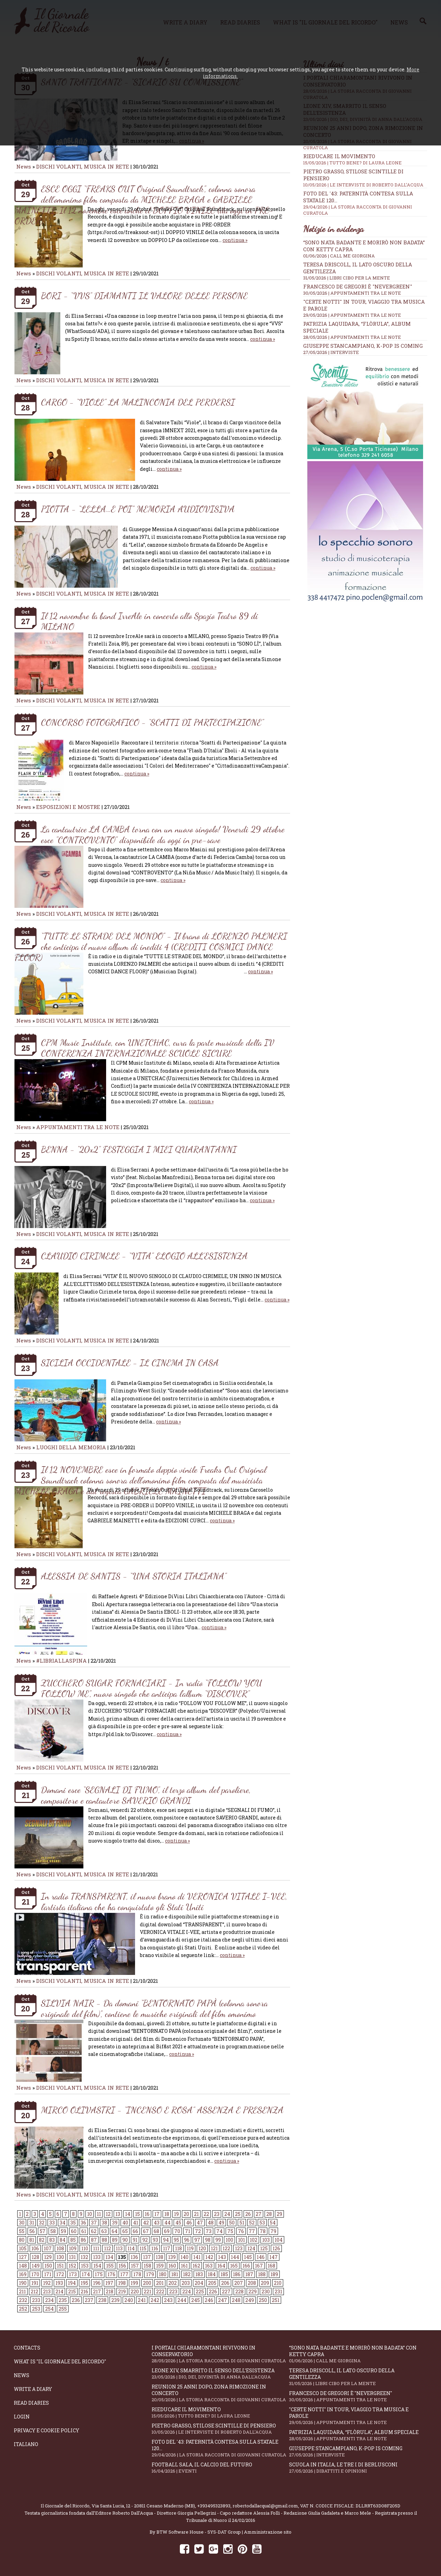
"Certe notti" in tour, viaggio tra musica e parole (358, 2415)
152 (72, 2265)
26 (248, 2214)
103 (266, 2240)
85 (73, 2240)
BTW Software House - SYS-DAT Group (198, 2532)
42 (146, 2222)
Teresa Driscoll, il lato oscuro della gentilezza (358, 2376)
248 (236, 2300)
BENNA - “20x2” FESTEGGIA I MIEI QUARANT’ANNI (139, 1149)
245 (195, 2300)
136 (134, 2257)
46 (189, 2222)
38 (104, 2222)
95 (176, 2240)
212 (34, 2291)
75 (230, 2231)
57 (42, 2231)
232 (23, 2300)
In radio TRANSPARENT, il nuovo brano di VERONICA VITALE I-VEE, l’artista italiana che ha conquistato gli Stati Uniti (164, 1901)
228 (239, 2291)
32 (41, 2222)
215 (72, 2291)
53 (262, 2222)
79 (273, 2231)
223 (173, 2291)
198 (122, 2283)
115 (143, 2248)
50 (232, 2222)
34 (62, 2222)
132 (84, 2257)
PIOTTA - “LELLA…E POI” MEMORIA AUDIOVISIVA (138, 509)
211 (22, 2291)
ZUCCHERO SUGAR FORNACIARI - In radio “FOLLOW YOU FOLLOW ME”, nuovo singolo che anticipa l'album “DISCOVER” (151, 1688)
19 (176, 2214)
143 (222, 2257)
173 (73, 2274)
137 (147, 2257)
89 (114, 2240)
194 (72, 2283)
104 (279, 2240)
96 (186, 2240)
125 (264, 2248)
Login (22, 2416)
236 (76, 2300)
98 (208, 2240)
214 (59, 2291)
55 (21, 2231)
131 (72, 2257)
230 (265, 2291)
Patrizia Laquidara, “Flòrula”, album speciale (358, 2435)
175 (99, 2274)
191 (34, 2283)
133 (97, 2257)
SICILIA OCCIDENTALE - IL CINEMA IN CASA (130, 1362)
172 (60, 2274)
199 (134, 2283)
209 (265, 2283)
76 (241, 2231)
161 (184, 2265)
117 (166, 2248)
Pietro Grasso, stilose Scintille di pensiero (220, 2428)
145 (248, 2257)
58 (53, 2231)
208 (252, 2283)
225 (200, 2291)
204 (199, 2283)
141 (197, 2257)
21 (196, 2214)
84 (62, 2240)
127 (23, 2257)
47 (200, 2222)
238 (102, 2300)
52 (252, 2222)
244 (181, 2300)
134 (109, 2257)
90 (125, 2240)
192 (47, 2283)
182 (187, 2274)
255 (63, 2308)
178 (137, 2274)
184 (212, 2274)
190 (23, 2283)
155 (110, 2265)
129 (48, 2257)
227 (226, 2291)
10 (89, 2214)
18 (166, 2214)
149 (36, 2265)
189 (274, 2274)
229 (252, 2291)
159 (160, 2265)
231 (278, 2291)
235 (63, 2300)
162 (196, 2265)
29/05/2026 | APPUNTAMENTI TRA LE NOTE (352, 315)
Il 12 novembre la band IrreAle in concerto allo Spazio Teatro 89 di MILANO (149, 621)
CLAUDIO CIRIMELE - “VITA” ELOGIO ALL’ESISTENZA (144, 1255)
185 (224, 2274)
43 (157, 2222)
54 (273, 2222)
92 (145, 2240)
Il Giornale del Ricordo (65, 2506)
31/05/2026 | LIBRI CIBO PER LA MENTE (346, 278)
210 (277, 2283)
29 (279, 2214)
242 (155, 2300)
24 (227, 2214)
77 (252, 2231)
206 (225, 2283)
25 (237, 2214)
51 (241, 2222)
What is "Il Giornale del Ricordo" (60, 2361)
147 (273, 2257)
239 (115, 2300)
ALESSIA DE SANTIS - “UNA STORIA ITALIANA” (133, 1576)
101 (241, 2240)
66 (135, 2231)
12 (108, 2214)
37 (94, 2222)
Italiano (26, 2444)
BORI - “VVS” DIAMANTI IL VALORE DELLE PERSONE (144, 295)
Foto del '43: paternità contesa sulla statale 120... (220, 2448)
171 (47, 2274)
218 (109, 2291)
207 (238, 2283)
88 (104, 2240)
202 (172, 2283)
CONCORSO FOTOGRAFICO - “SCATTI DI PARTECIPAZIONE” (152, 722)
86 (83, 2240)
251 (275, 2300)
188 (262, 2274)
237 (89, 2300)
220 (135, 2291)
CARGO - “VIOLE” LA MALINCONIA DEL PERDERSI (138, 402)
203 (186, 2283)
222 (160, 2291)
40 (125, 2222)
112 (107, 2248)
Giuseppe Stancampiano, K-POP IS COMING (363, 345)
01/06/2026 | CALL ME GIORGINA (339, 256)
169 (23, 2274)
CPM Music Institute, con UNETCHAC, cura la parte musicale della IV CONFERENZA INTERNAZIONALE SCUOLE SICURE (157, 1047)
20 (186, 2214)
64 (114, 2231)
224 (186, 2291)
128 (35, 2257)
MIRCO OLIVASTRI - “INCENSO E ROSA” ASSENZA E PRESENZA (162, 2110)
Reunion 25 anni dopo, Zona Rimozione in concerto (220, 2393)
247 (222, 2300)
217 (97, 2291)
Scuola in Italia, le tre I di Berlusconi (358, 2467)
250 (263, 2300)
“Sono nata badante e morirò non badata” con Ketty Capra (358, 2354)
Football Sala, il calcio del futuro (220, 2467)
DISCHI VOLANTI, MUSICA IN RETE (82, 166)
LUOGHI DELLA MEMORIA (71, 1447)
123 (239, 2248)
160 (172, 2265)
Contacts (27, 2347)
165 (234, 2265)
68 (156, 2231)
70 (177, 2231)
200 (147, 2283)
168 (271, 2265)
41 (135, 2222)
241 (142, 2300)
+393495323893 (213, 2506)
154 (97, 2265)
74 (219, 2231)
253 (36, 2308)
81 (31, 2240)
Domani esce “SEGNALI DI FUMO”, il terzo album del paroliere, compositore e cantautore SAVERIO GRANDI (146, 1795)
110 (84, 2248)
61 (83, 2231)
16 (147, 2214)
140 (184, 2257)
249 (249, 2300)
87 (94, 2240)
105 (23, 2248)
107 (48, 2248)
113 (119, 2248)
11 (99, 2214)
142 (209, 2257)
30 (21, 2222)
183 (199, 2274)
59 (63, 2231)
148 (23, 2265)
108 (60, 2248)
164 (221, 2265)
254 (49, 2308)
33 (52, 2222)
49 (221, 2222)
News (23, 166)
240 (128, 2300)
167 (259, 2265)
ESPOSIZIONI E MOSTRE (68, 806)
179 (150, 2274)
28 (269, 2214)
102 (253, 2240)
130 (60, 2257)
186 (236, 2274)
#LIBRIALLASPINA (61, 1660)
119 (190, 2248)
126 (276, 2248)
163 (209, 2265)
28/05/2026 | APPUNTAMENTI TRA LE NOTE (352, 337)
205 (212, 2283)
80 (21, 2240)
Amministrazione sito (267, 2532)
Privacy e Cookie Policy (46, 2430)
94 (166, 2240)
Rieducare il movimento (365, 159)
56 (32, 2231)
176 (111, 2274)
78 (263, 2231)
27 (258, 2214)
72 (198, 2231)
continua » (235, 240)
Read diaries (31, 2403)
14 (127, 2214)
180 (162, 2274)
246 (209, 2300)
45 (178, 2222)
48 (211, 2222)
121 (214, 2248)
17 (157, 2214)
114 (131, 2248)
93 (155, 2240)
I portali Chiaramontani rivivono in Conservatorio (220, 2354)
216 (84, 2291)
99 (218, 2240)
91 (135, 2240)
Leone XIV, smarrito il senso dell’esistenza (220, 2373)
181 (174, 2274)
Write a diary (33, 2389)
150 (48, 2265)
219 (122, 2291)
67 (146, 2231)
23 (216, 2214)
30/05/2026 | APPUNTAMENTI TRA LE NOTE (352, 293)
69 (167, 2231)
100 (229, 2240)
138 (159, 2257)
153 (85, 2265)
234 (49, 2300)
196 (97, 2283)
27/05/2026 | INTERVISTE (331, 352)
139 (172, 2257)
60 (73, 2231)
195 (84, 2283)
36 (83, 2222)
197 (109, 2283)
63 (104, 2231)
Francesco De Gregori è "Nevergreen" (357, 286)
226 (213, 2291)
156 (122, 2265)
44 (167, 2222)
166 (246, 2265)
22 (206, 2214)
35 (73, 2222)
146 (261, 2257)
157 (135, 2265)
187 (249, 2274)
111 (96, 2248)
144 (235, 2257)
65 (125, 2231)
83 (52, 2240)
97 (197, 2240)
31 (31, 2222)
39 (114, 2222)
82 (41, 2240)
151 (60, 2265)
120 (202, 2248)
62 (93, 2231)
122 (226, 2248)
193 (59, 2283)
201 (160, 2283)
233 (36, 2300)
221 (147, 2291)
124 (251, 2248)
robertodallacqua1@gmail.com (265, 2506)
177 (124, 2274)
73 (209, 2231)
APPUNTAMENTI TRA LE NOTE (78, 1127)
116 (154, 2248)
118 (178, 2248)
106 (35, 2248)
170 (35, 2274)
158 (147, 2265)
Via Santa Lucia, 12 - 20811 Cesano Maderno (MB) (143, 2506)
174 (86, 2274)
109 (72, 2248)
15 (137, 2214)
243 (168, 2300)
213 (47, 2291)
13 (117, 2214)
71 (187, 2231)
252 (23, 2308)
